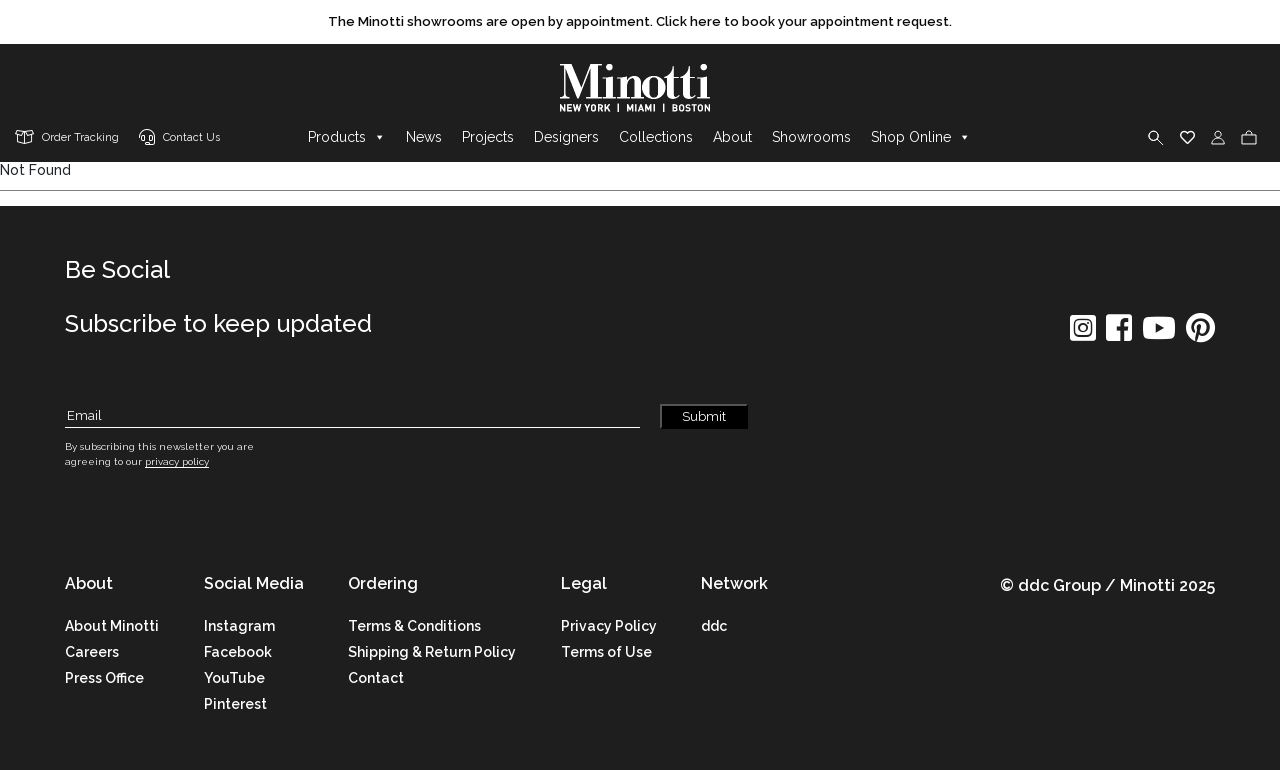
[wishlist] (1187, 137)
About (732, 137)
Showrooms (811, 137)
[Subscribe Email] (352, 416)
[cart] (1249, 137)
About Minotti (112, 626)
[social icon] (1083, 334)
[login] (1218, 137)
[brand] (640, 88)
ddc (714, 626)
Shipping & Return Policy (432, 652)
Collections (656, 137)
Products (347, 137)
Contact (376, 678)
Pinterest (235, 704)
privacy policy (177, 461)
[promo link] (640, 22)
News (424, 137)
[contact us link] (179, 138)
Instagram (239, 626)
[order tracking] (67, 138)
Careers (92, 652)
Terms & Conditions (414, 626)
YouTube (234, 678)
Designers (566, 137)
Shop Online (921, 137)
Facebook (238, 652)
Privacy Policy (609, 626)
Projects (488, 137)
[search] (1156, 137)
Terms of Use (606, 652)
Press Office (104, 678)
